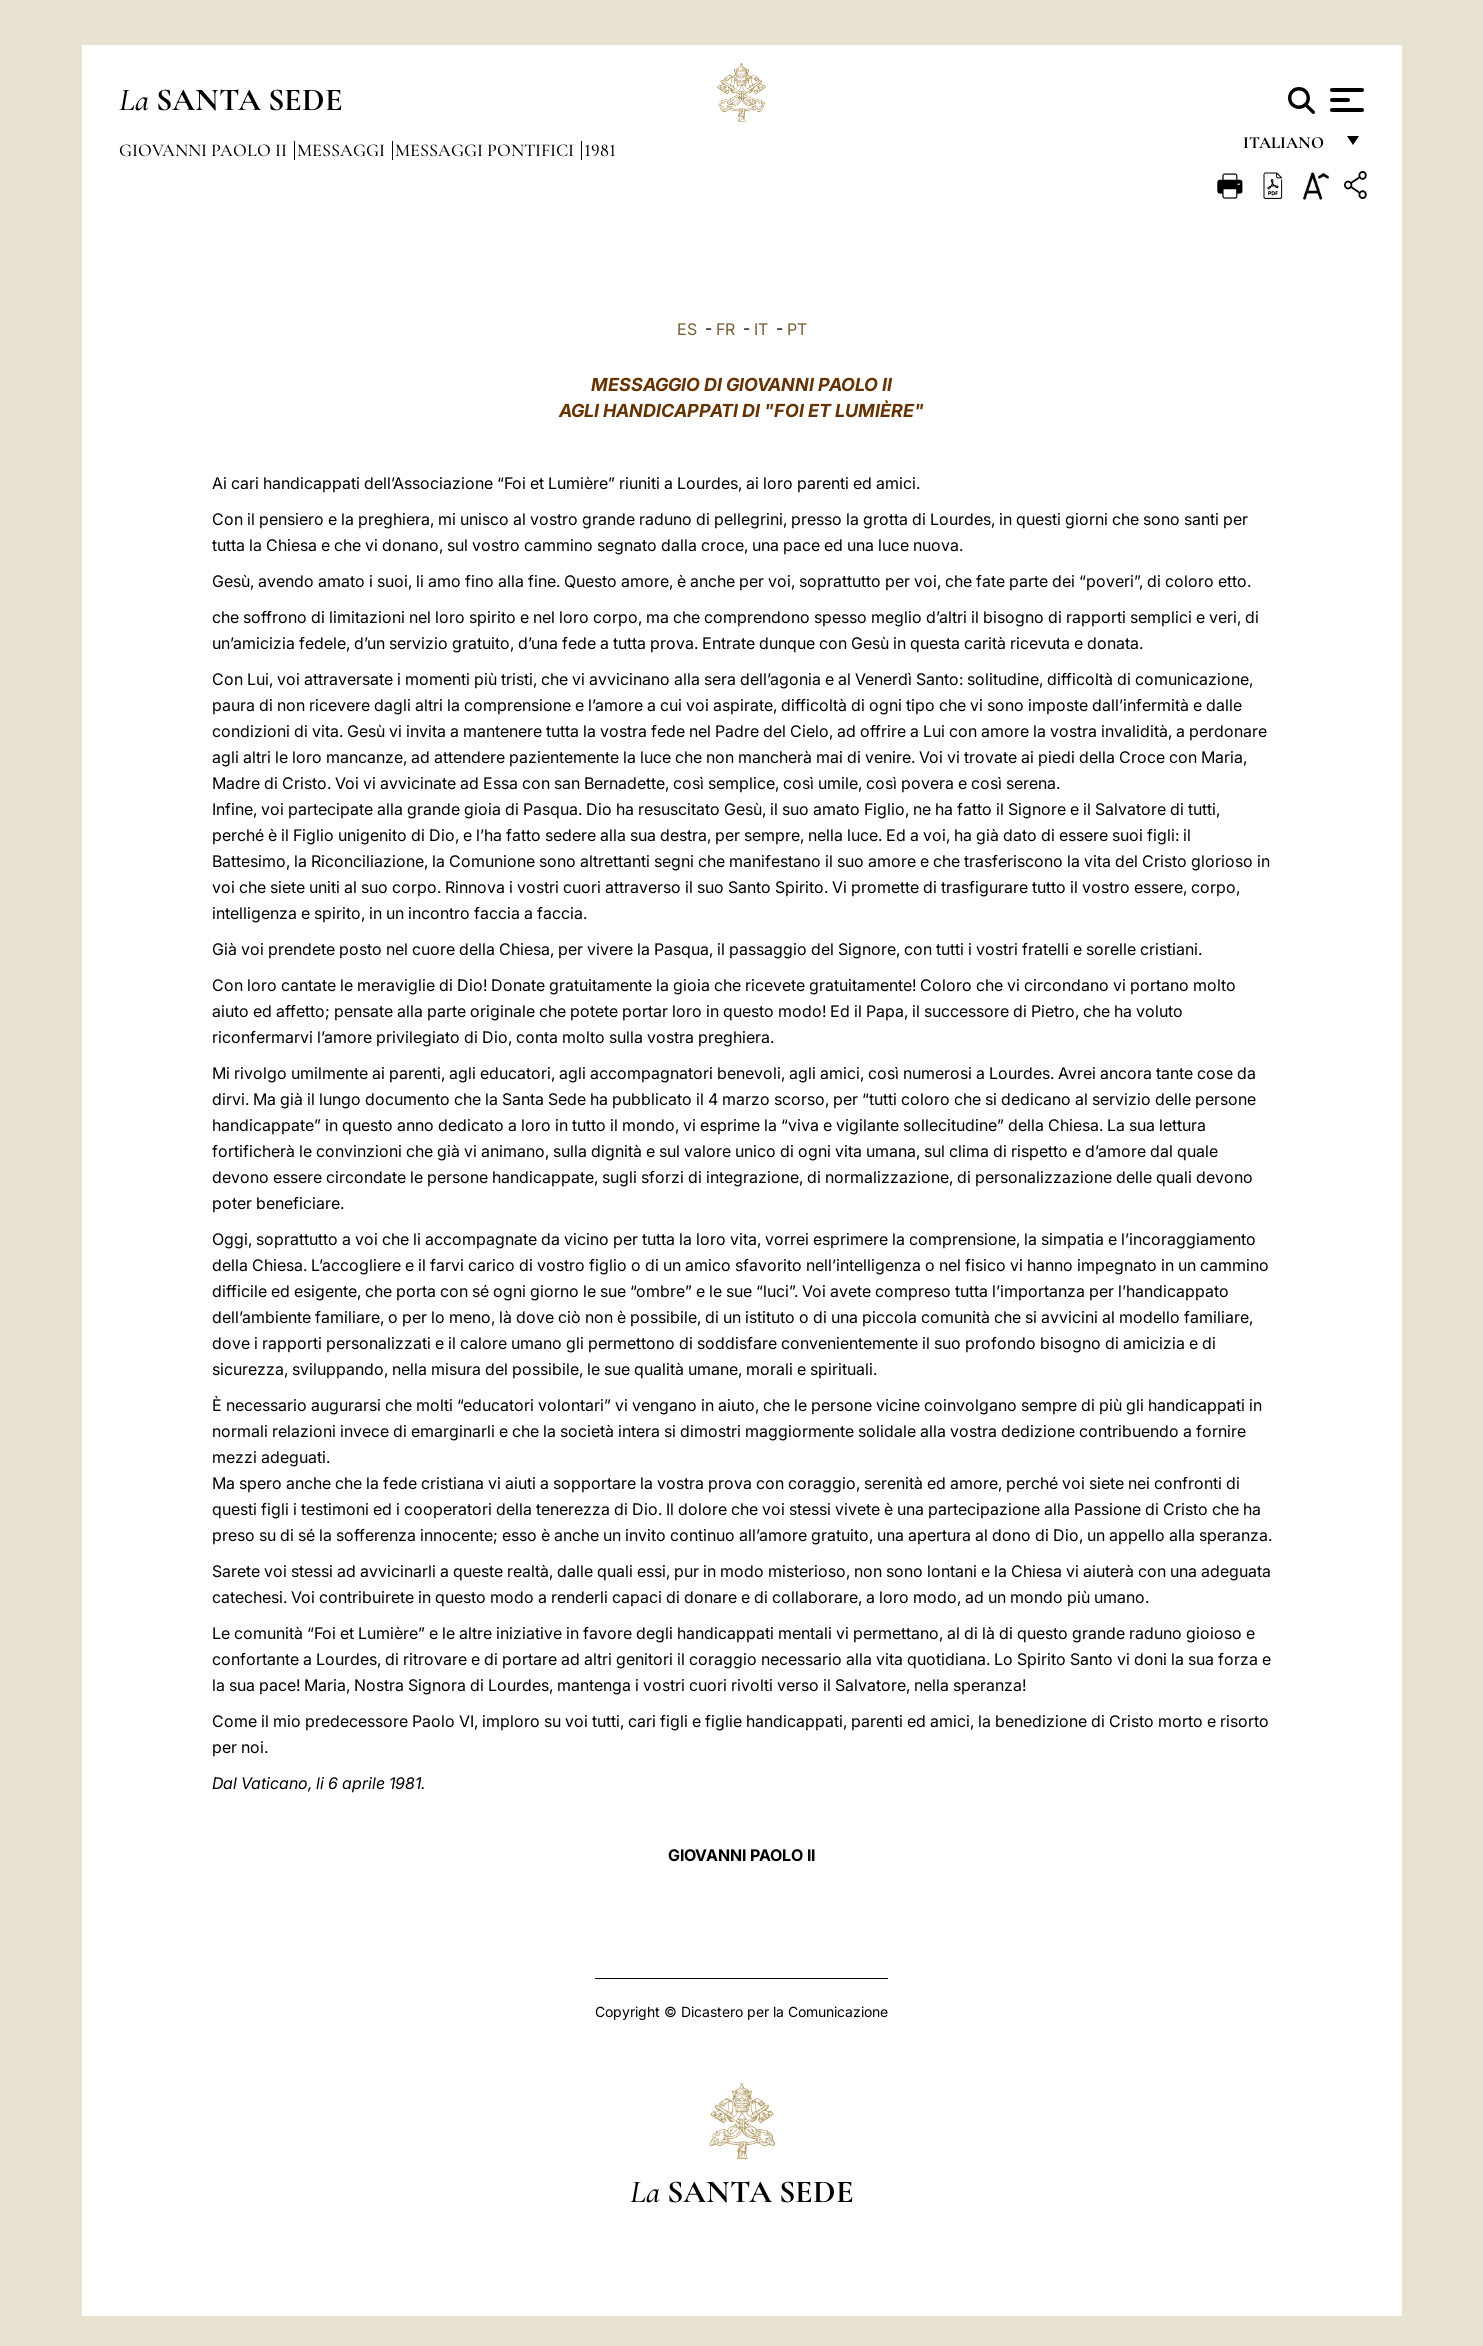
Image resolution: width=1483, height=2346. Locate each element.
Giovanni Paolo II (205, 150)
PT (797, 329)
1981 (600, 150)
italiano (1287, 147)
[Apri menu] (1344, 100)
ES (687, 329)
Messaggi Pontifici (486, 150)
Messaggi (343, 150)
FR (725, 329)
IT (761, 329)
